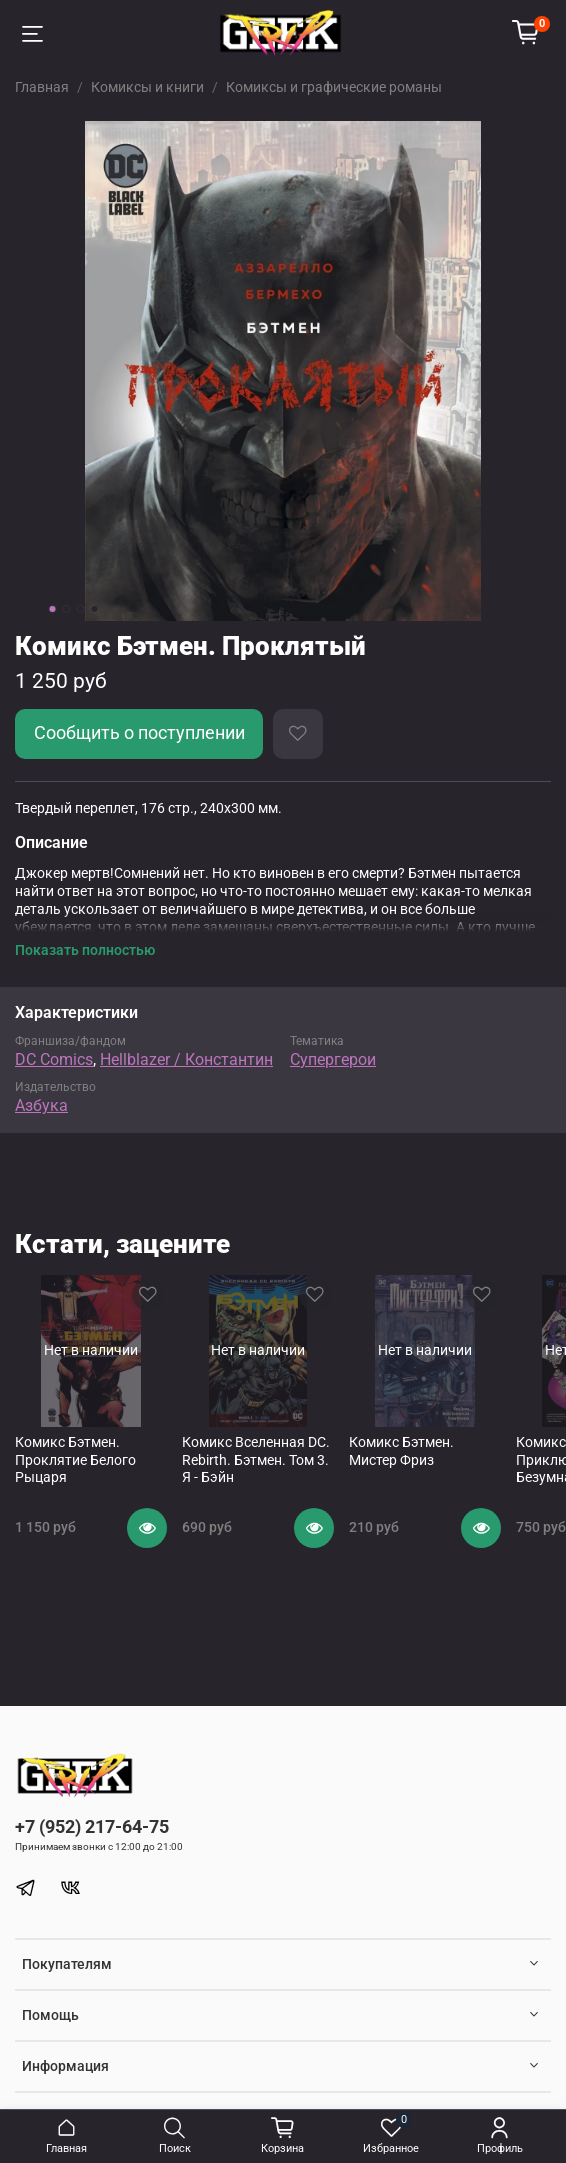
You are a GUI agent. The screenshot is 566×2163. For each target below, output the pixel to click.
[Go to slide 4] (95, 609)
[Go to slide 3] (81, 609)
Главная (42, 87)
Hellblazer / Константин (186, 1059)
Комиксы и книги (147, 87)
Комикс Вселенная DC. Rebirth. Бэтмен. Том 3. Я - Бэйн (256, 1459)
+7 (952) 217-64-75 (92, 1826)
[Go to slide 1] (53, 609)
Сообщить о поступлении (139, 733)
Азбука (41, 1105)
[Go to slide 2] (67, 609)
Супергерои (333, 1059)
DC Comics (54, 1059)
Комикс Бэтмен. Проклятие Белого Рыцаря (75, 1459)
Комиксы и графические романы (334, 87)
